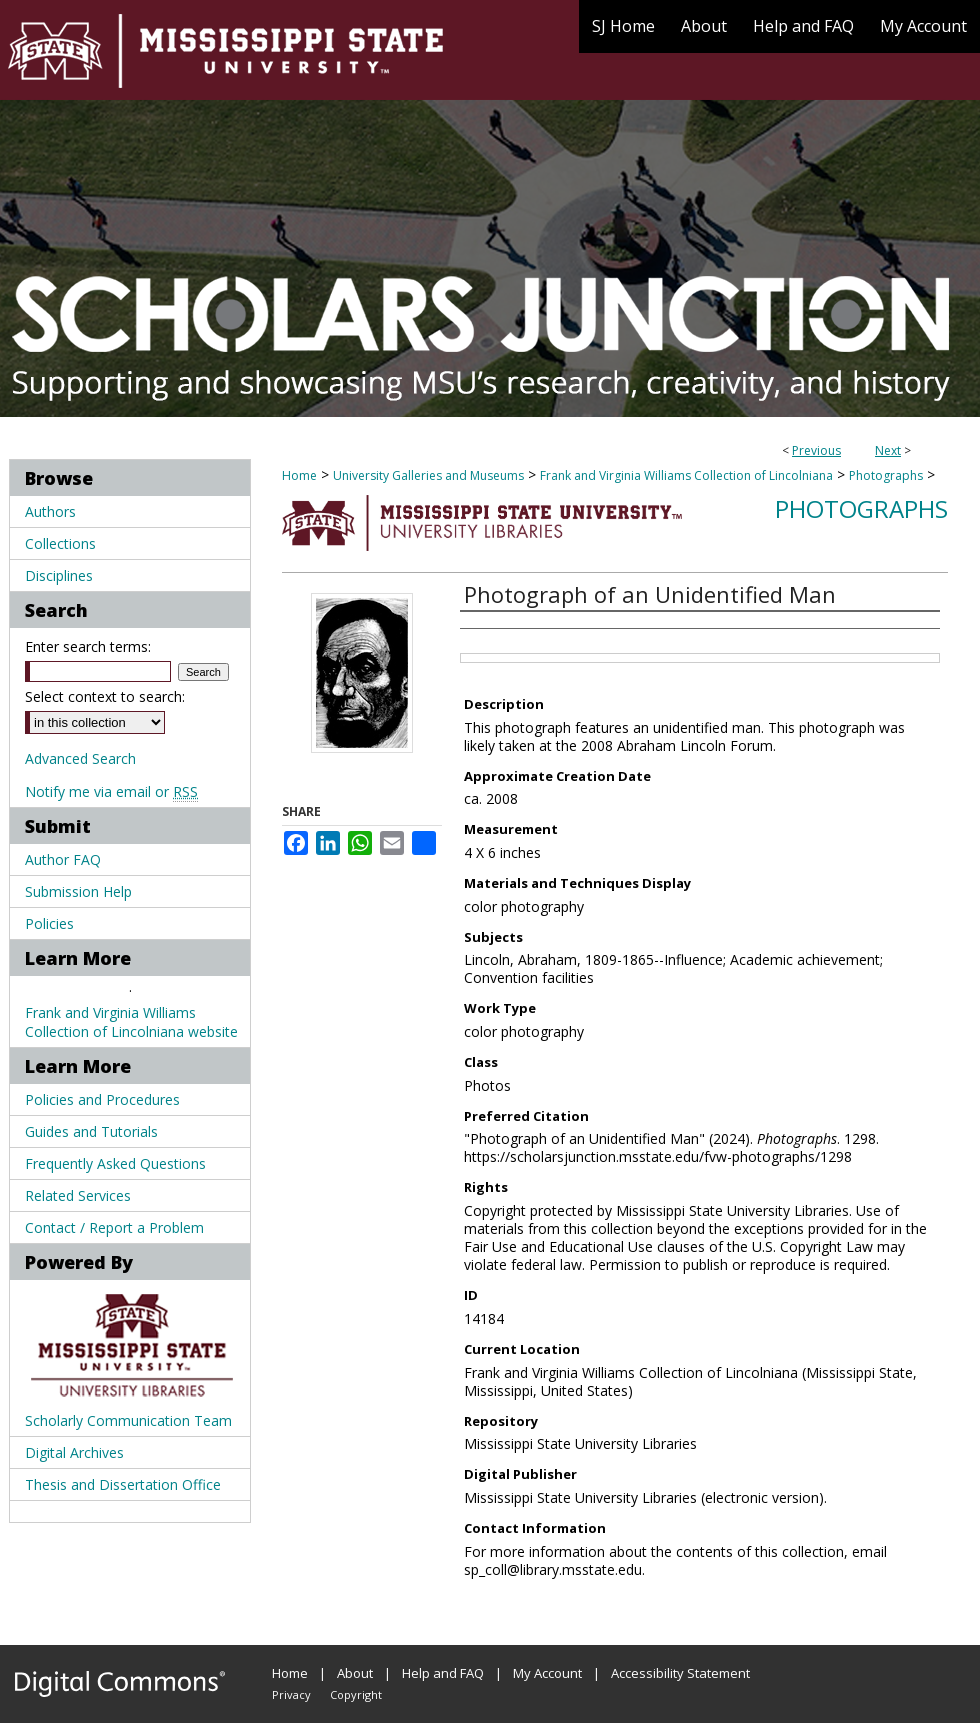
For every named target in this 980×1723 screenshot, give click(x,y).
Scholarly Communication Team (128, 1420)
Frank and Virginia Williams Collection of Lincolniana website (131, 1022)
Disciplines (59, 575)
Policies (49, 923)
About (355, 1673)
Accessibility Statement (680, 1673)
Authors (50, 511)
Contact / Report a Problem (114, 1227)
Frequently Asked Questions (115, 1163)
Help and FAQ (443, 1673)
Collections (60, 543)
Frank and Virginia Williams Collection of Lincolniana (686, 475)
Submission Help (78, 891)
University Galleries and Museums (428, 475)
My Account (547, 1673)
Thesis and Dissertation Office (123, 1484)
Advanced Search (80, 758)
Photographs (886, 475)
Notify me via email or (111, 791)
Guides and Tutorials (91, 1131)
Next (888, 450)
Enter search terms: (88, 646)
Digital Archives (74, 1452)
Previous (816, 450)
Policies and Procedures (102, 1099)
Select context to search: (105, 696)
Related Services (78, 1195)
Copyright (356, 1694)
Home (299, 475)
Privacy (291, 1694)
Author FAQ (63, 859)
